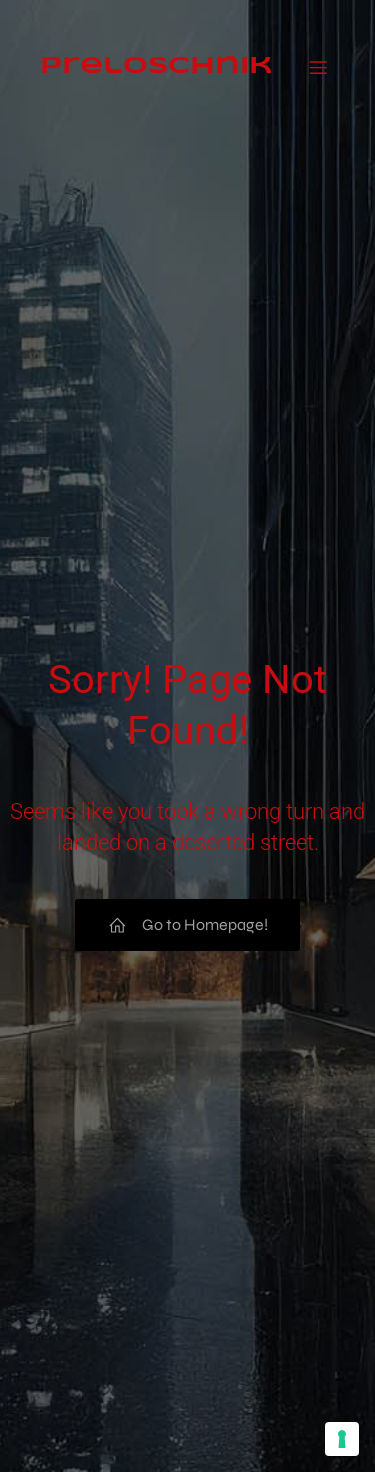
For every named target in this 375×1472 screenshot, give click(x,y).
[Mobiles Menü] (318, 52)
